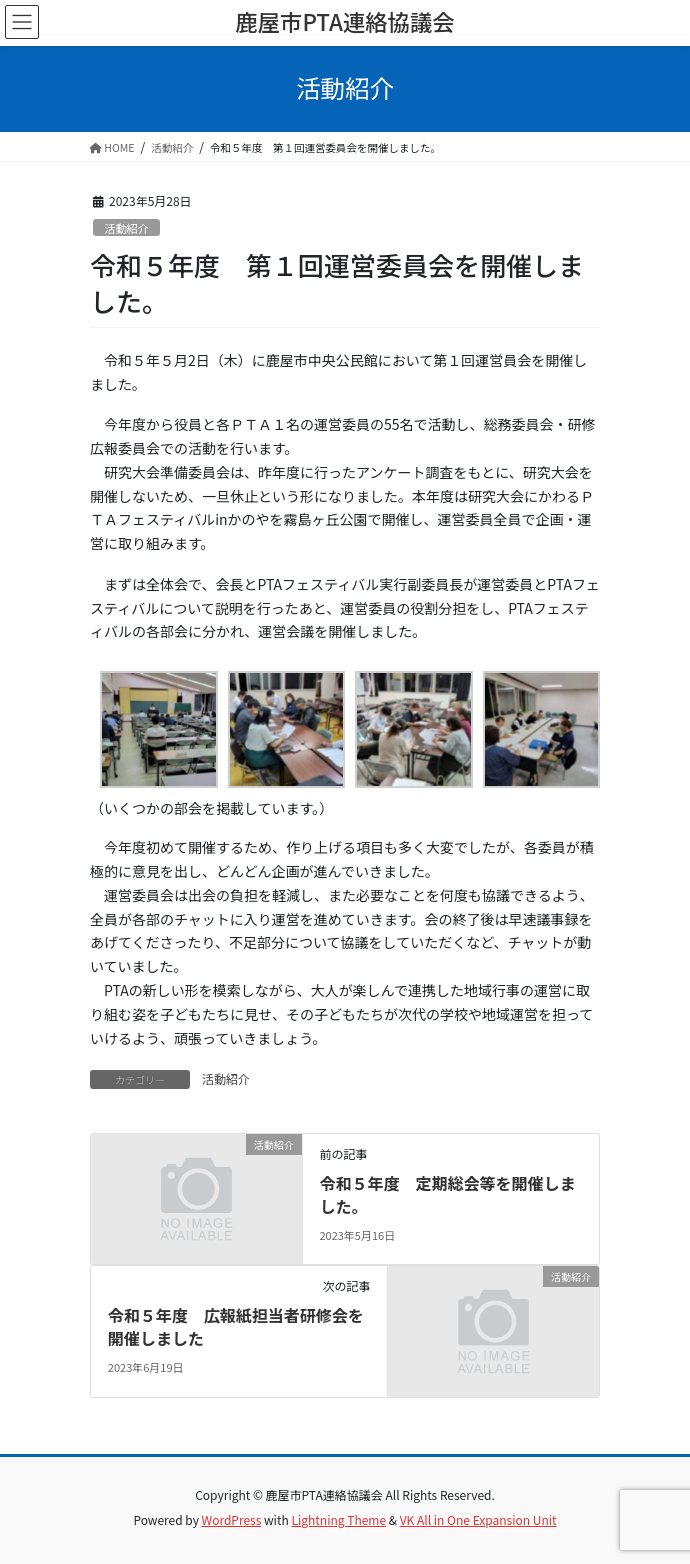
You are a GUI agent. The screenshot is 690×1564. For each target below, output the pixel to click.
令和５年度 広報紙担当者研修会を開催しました (236, 1326)
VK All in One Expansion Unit (478, 1519)
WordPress (232, 1519)
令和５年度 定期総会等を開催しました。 (447, 1194)
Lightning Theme (338, 1519)
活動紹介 (126, 228)
